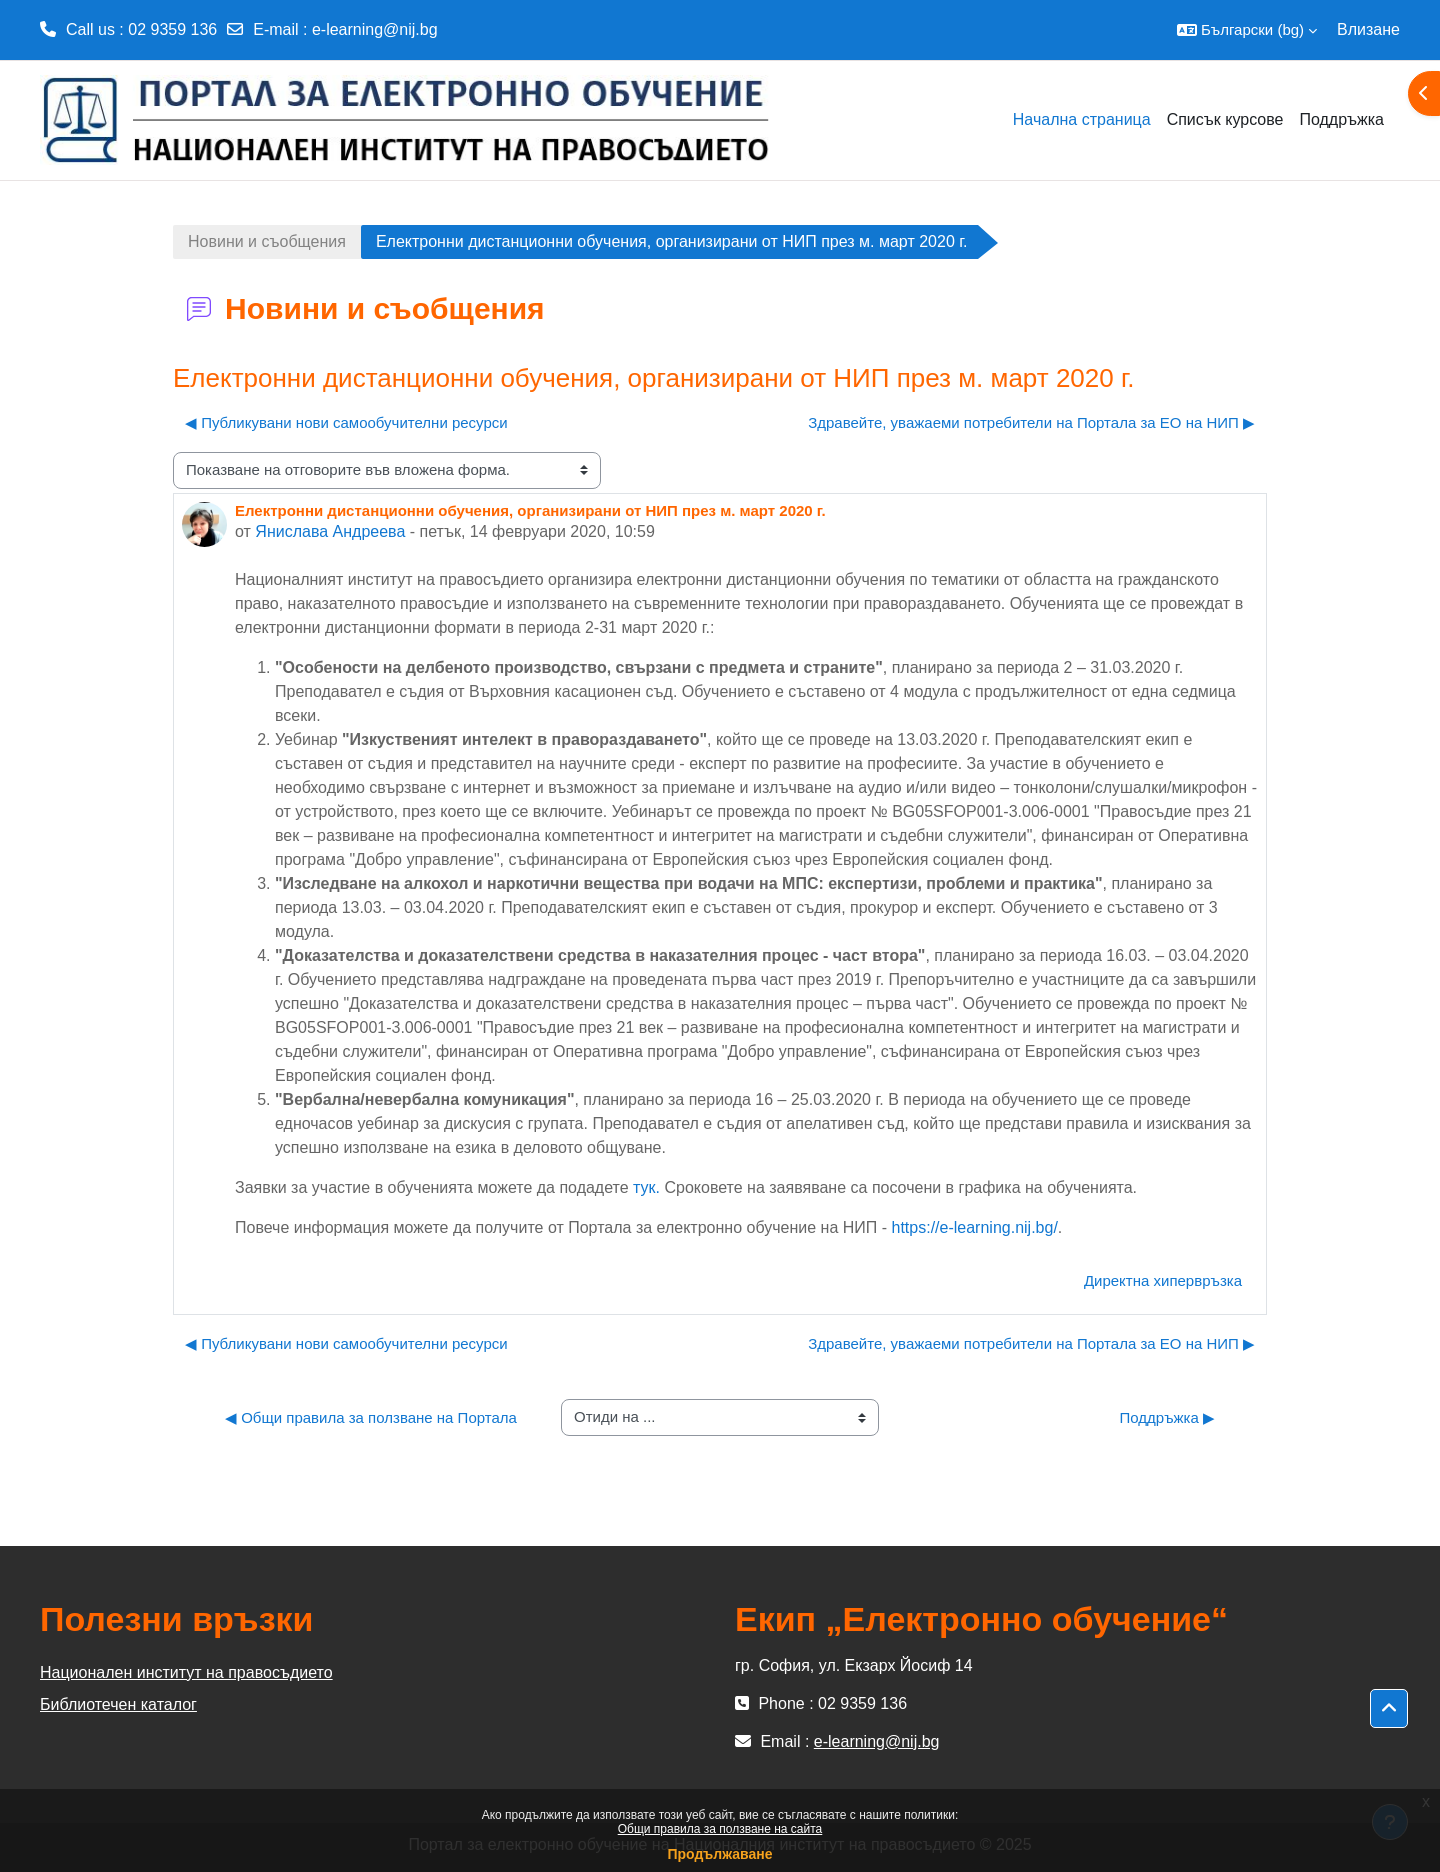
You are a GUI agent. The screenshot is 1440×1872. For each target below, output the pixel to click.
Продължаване (719, 1854)
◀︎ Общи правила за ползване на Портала (371, 1417)
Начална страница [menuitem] (1082, 119)
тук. (646, 1187)
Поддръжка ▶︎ (1167, 1417)
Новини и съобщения (267, 241)
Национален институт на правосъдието (186, 1672)
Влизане (1368, 29)
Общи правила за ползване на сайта (720, 1829)
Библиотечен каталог (118, 1704)
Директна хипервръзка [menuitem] (1163, 1280)
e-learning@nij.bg (375, 29)
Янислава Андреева (330, 531)
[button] (1247, 30)
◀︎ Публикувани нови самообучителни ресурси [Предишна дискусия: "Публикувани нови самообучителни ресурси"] (346, 422)
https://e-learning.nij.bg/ (975, 1227)
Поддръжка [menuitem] (1341, 119)
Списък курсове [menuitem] (1225, 119)
